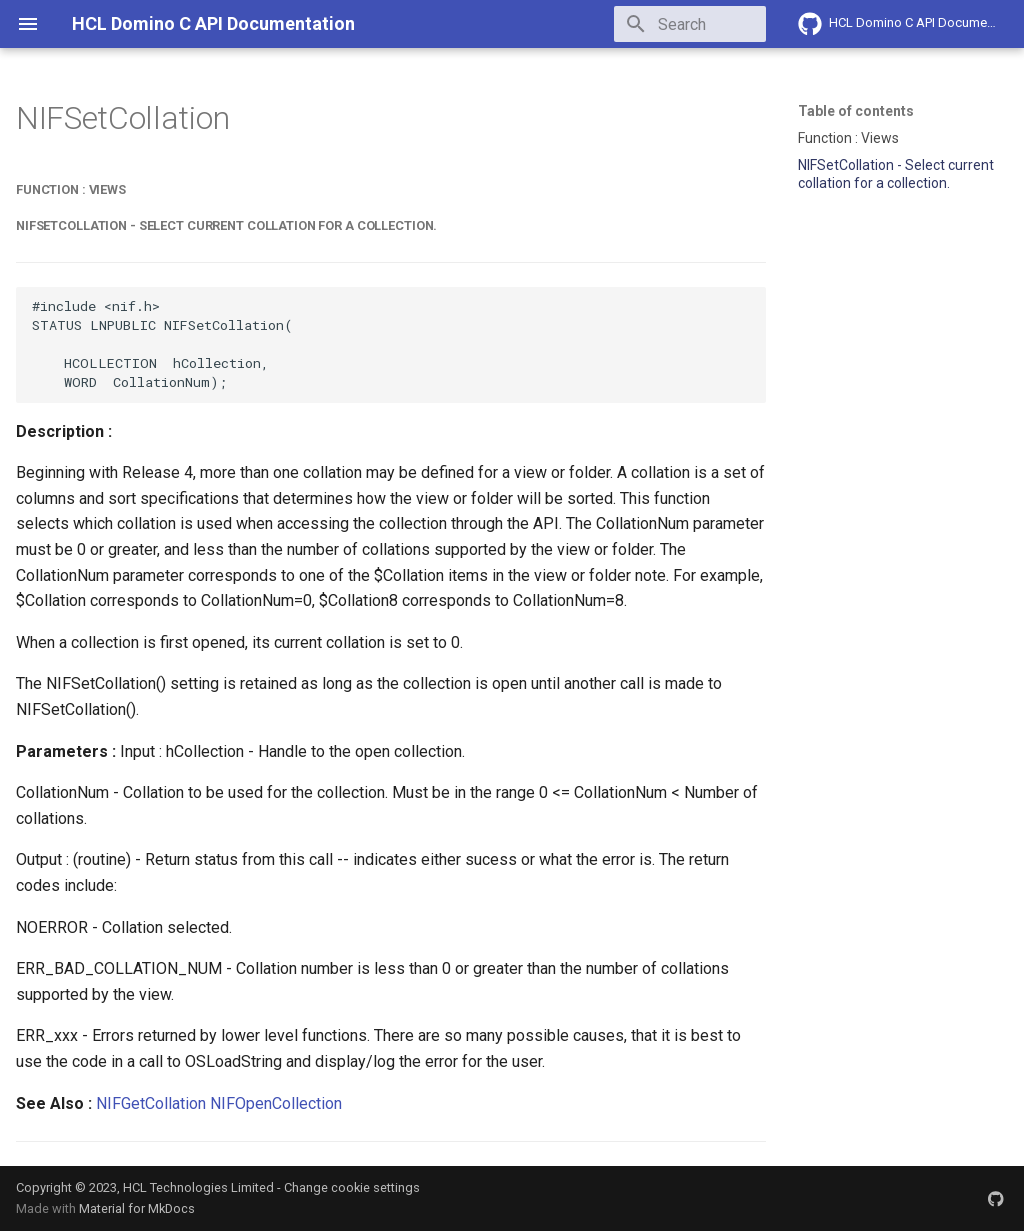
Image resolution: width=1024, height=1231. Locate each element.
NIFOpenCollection (276, 1103)
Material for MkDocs (137, 1208)
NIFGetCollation (151, 1103)
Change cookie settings (352, 1187)
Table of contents (856, 111)
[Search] (649, 24)
